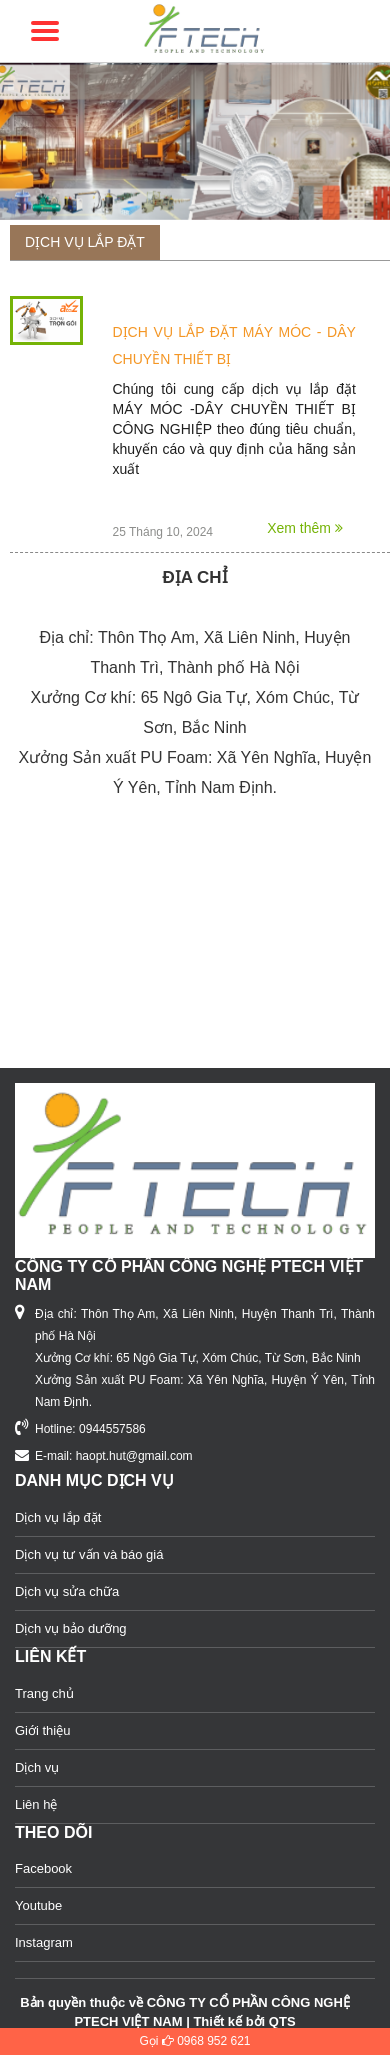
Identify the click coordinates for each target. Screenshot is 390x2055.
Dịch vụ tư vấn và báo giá (89, 1554)
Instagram (44, 1942)
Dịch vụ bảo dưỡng (71, 1628)
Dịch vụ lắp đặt (85, 242)
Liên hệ (36, 1804)
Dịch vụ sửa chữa (67, 1591)
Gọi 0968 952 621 (194, 2041)
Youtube (38, 1905)
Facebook (43, 1868)
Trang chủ (44, 1693)
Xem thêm (305, 528)
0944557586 (112, 1429)
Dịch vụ (37, 1767)
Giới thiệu (42, 1730)
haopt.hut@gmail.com (134, 1456)
